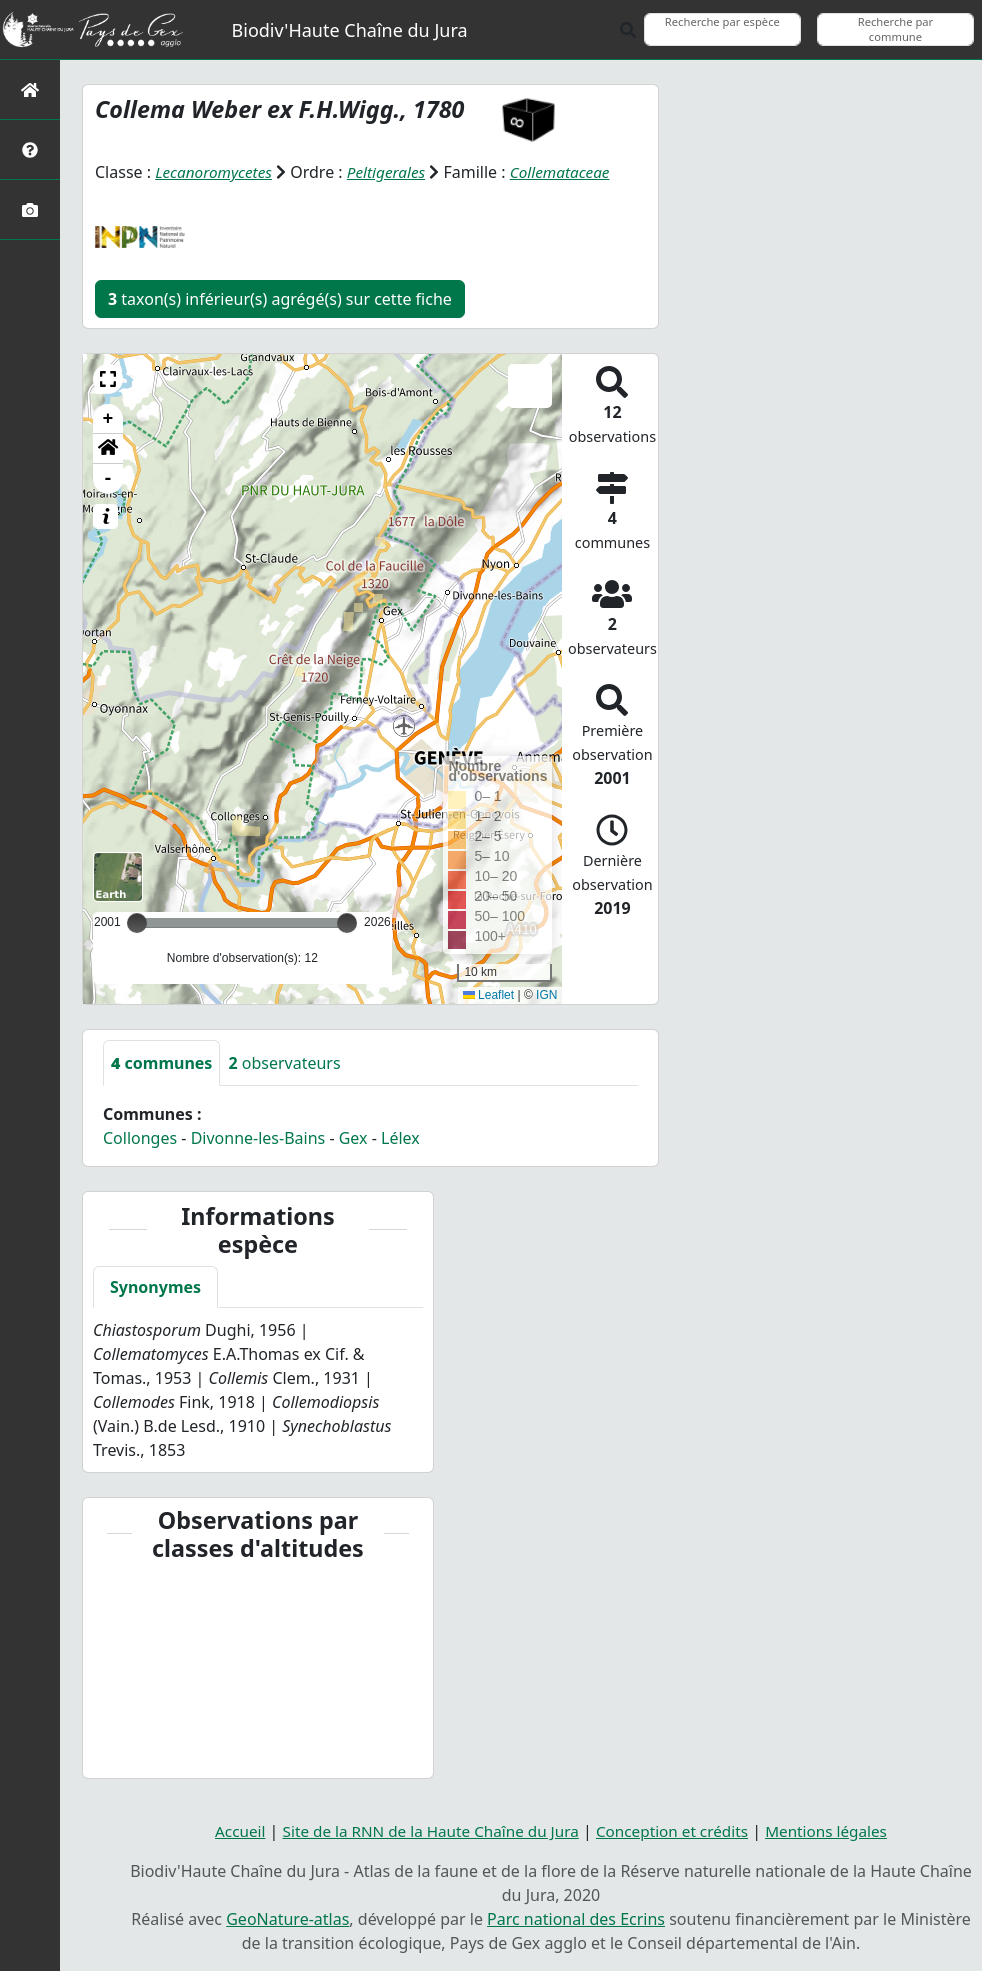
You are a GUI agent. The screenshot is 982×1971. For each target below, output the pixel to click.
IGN (546, 995)
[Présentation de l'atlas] (30, 149)
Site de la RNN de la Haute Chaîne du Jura (425, 1831)
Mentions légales (838, 1831)
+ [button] (108, 419)
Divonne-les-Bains (258, 1138)
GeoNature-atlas (287, 1919)
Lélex (400, 1138)
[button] (108, 379)
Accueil (226, 1831)
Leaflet (488, 995)
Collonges (140, 1138)
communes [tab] (161, 1063)
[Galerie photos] (30, 209)
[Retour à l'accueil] (30, 89)
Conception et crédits (677, 1831)
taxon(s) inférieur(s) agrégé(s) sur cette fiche (280, 299)
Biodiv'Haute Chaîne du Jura (350, 30)
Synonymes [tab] (155, 1287)
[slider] (347, 923)
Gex (353, 1138)
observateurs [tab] (284, 1063)
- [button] (108, 479)
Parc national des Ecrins (576, 1919)
